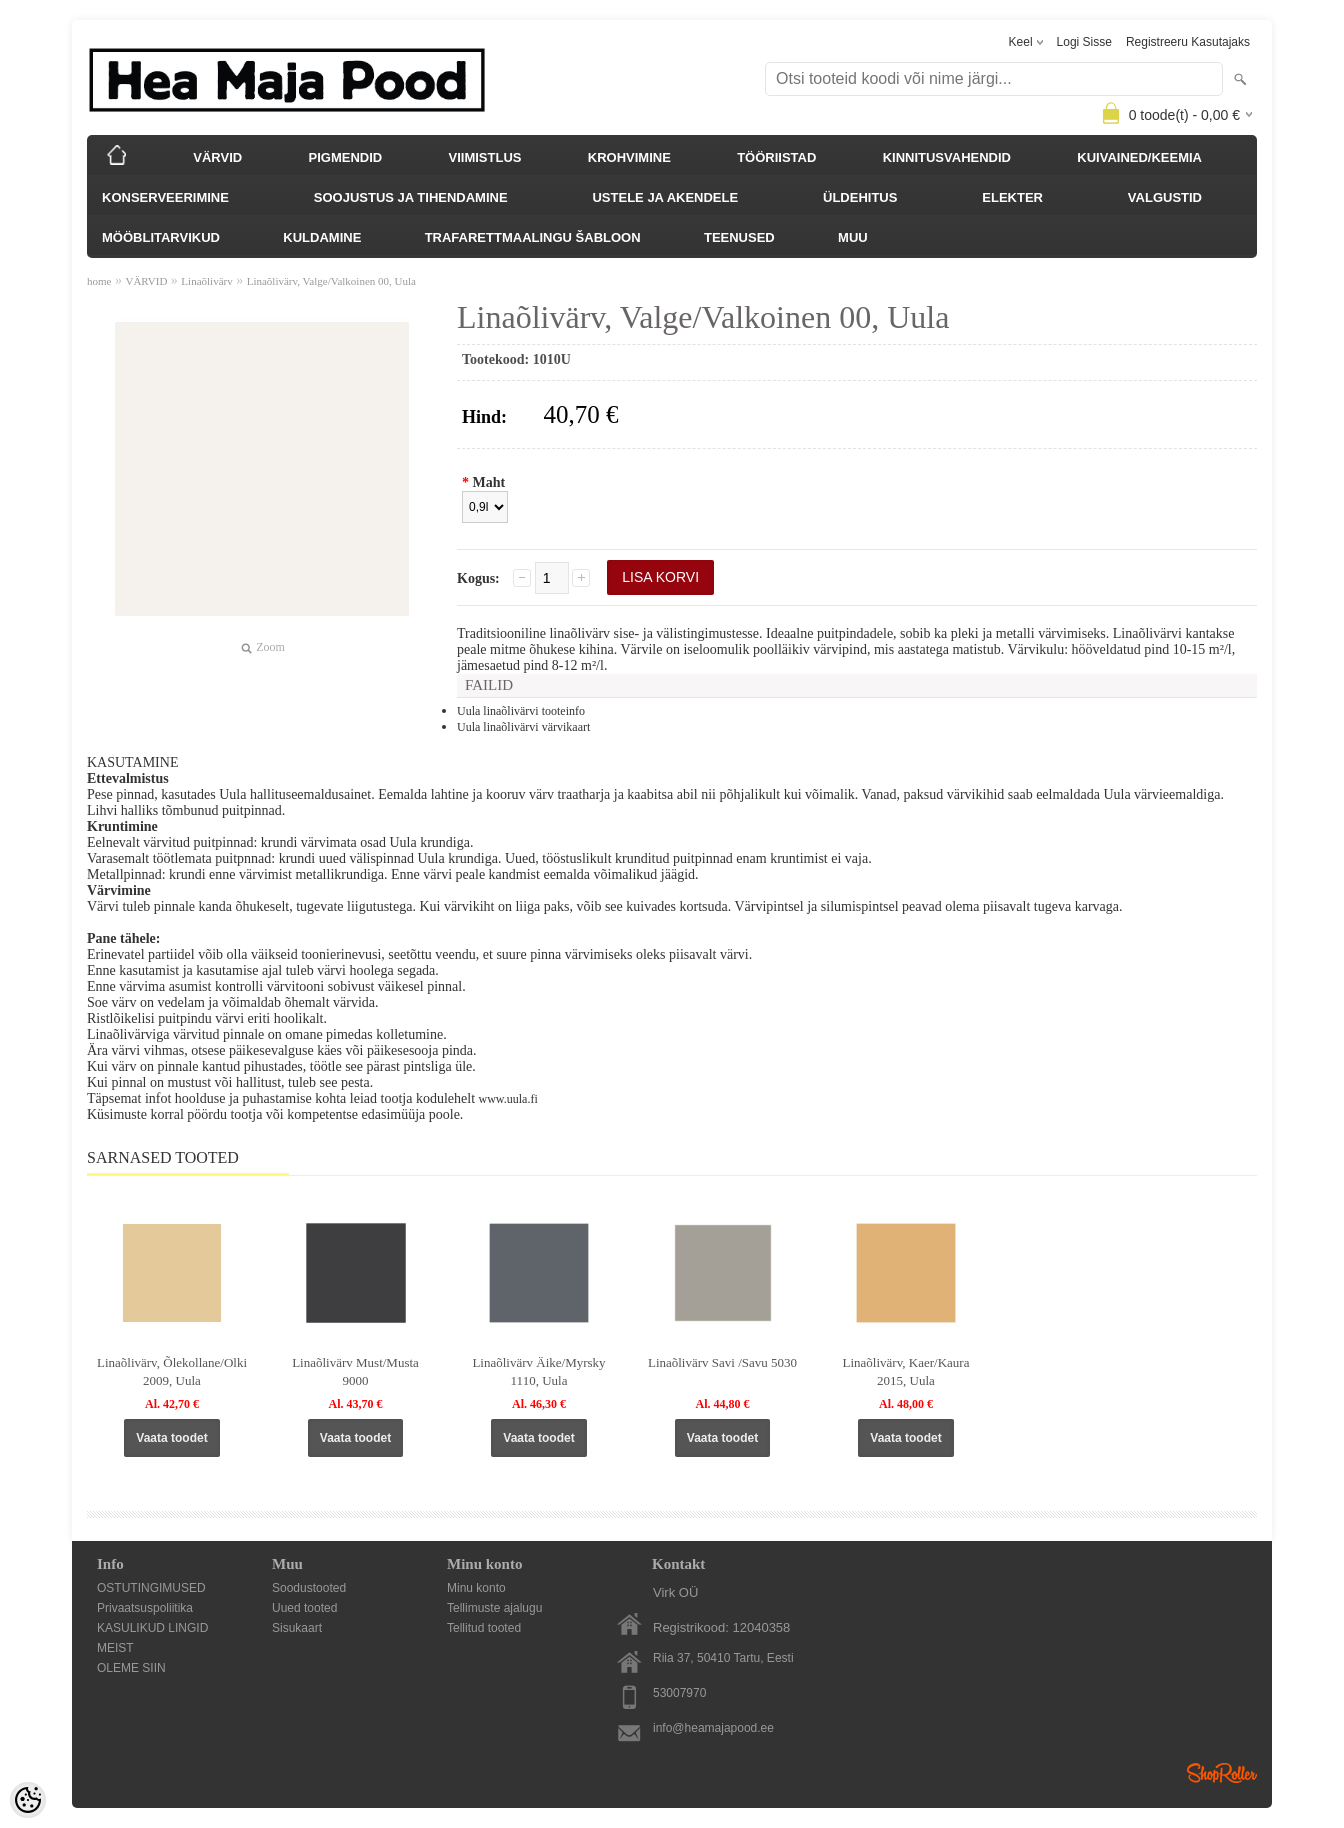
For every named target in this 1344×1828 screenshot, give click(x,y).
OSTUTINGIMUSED (151, 1588)
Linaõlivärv (206, 281)
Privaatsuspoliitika (145, 1608)
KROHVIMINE (629, 157)
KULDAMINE (322, 237)
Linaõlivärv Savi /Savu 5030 (722, 1362)
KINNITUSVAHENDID (947, 157)
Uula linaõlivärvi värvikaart (523, 727)
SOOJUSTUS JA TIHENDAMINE (411, 197)
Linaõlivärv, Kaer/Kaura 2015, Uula (906, 1371)
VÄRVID (217, 157)
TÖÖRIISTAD (776, 157)
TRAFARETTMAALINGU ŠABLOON (533, 237)
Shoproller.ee (1222, 1773)
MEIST (115, 1648)
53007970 (679, 1693)
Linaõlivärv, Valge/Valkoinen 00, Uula (331, 281)
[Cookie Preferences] (28, 1800)
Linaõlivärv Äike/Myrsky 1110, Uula (538, 1371)
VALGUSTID (1165, 197)
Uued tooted (304, 1608)
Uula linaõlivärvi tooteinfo (521, 711)
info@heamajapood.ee (713, 1728)
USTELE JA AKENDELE (665, 197)
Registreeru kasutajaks (1188, 42)
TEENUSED (739, 237)
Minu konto (476, 1588)
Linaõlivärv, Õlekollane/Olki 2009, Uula (172, 1371)
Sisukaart (297, 1628)
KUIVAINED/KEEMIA (1139, 157)
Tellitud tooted (484, 1628)
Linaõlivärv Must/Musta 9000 (355, 1371)
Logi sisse (1084, 42)
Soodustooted (309, 1588)
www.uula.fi (508, 1099)
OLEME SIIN (131, 1668)
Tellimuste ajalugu (494, 1608)
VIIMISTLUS (485, 157)
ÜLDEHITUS (860, 197)
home (99, 281)
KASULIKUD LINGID (152, 1628)
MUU (853, 237)
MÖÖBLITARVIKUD (161, 237)
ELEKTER (1012, 197)
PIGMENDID (346, 157)
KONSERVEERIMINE (165, 197)
